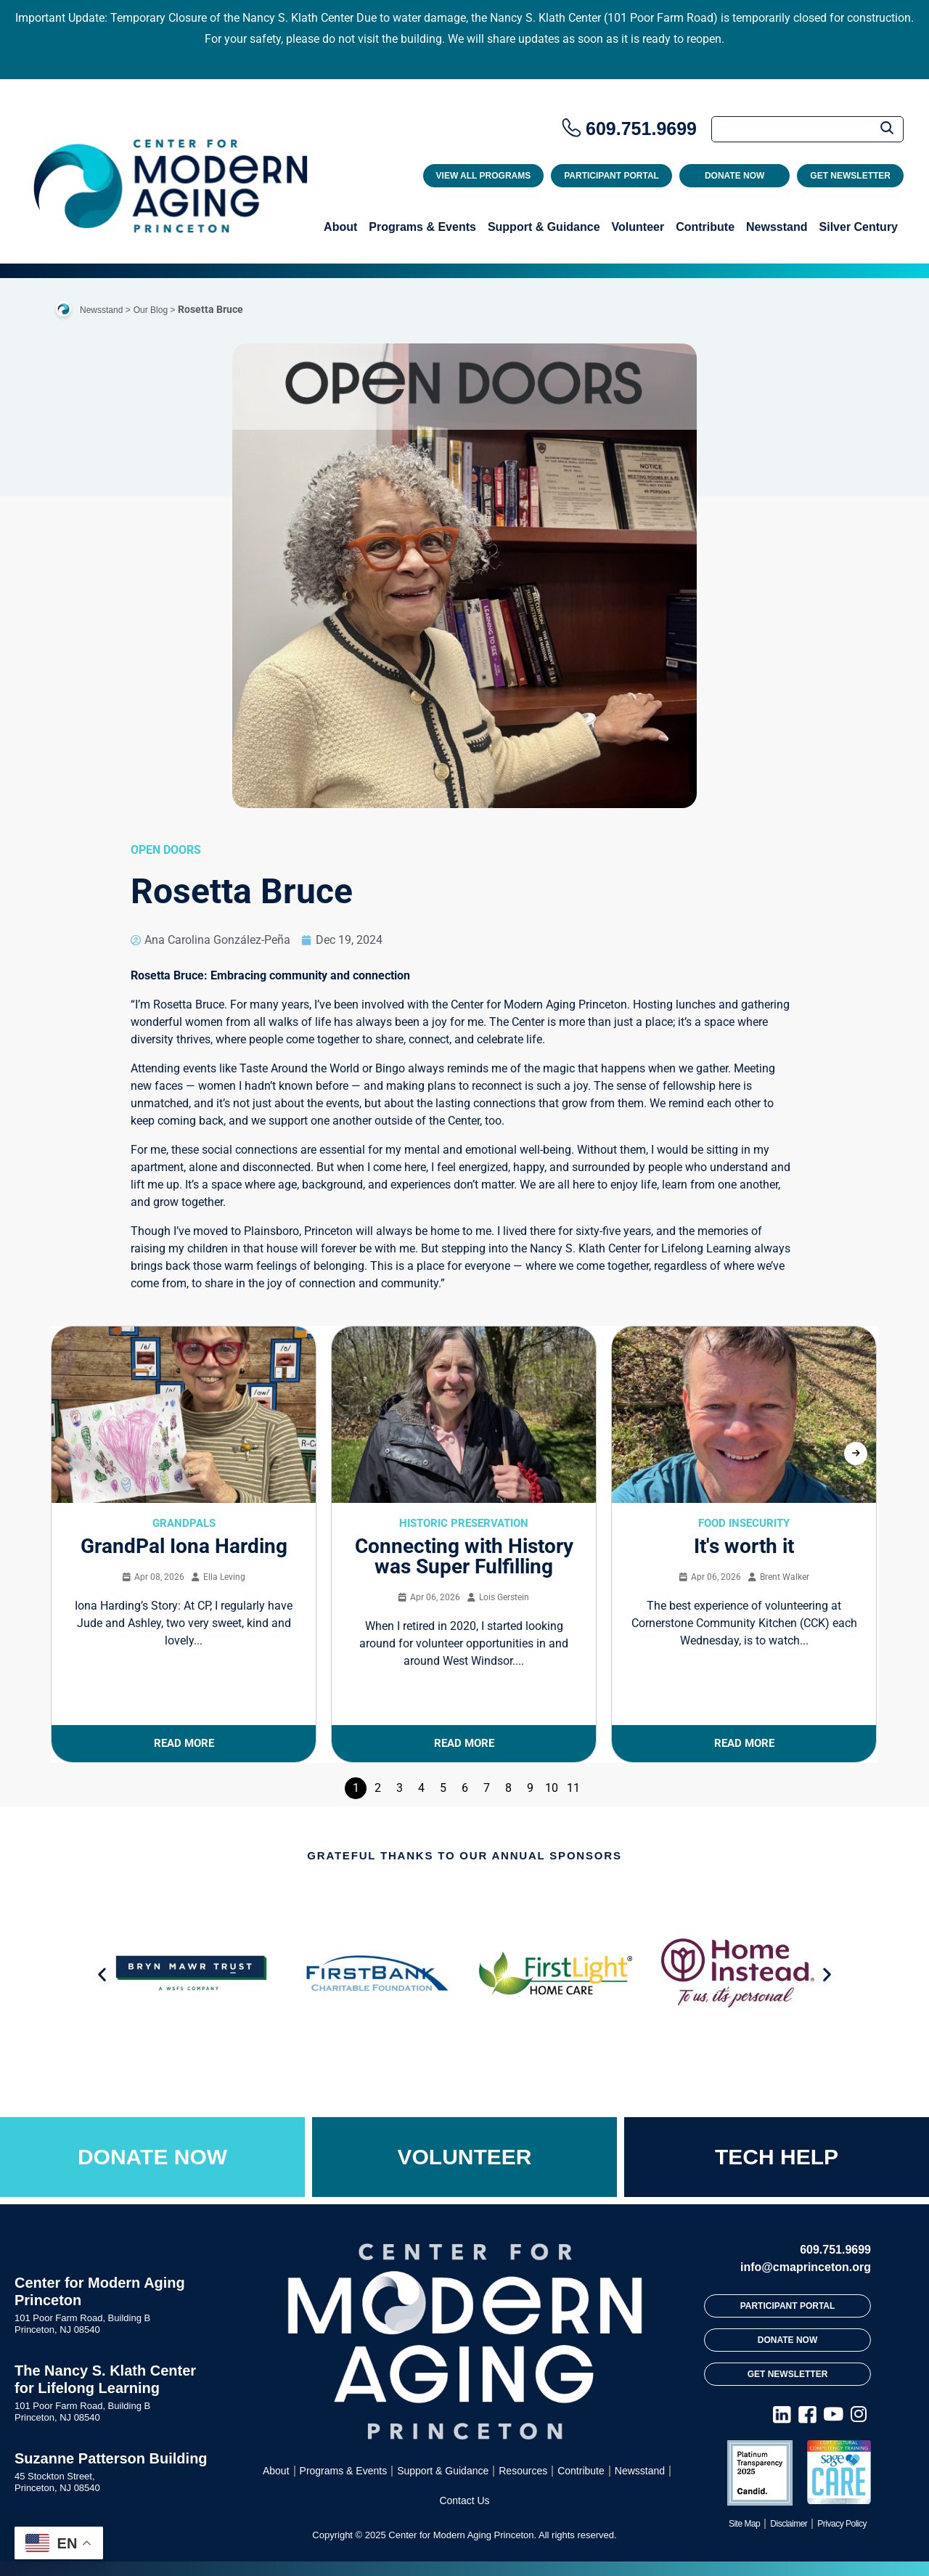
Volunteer (638, 227)
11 (573, 1788)
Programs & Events (422, 227)
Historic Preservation (463, 1523)
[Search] (807, 129)
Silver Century (858, 227)
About (340, 227)
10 (551, 1788)
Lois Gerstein (504, 1597)
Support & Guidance (544, 227)
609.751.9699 (641, 128)
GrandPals (184, 1523)
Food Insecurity (744, 1523)
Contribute (705, 227)
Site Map (744, 2524)
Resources (523, 2471)
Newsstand (776, 227)
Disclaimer (788, 2524)
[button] (102, 1974)
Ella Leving (224, 1577)
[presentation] (855, 1453)
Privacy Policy (842, 2524)
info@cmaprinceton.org (805, 2267)
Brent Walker (784, 1577)
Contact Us (464, 2500)
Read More (184, 1743)
